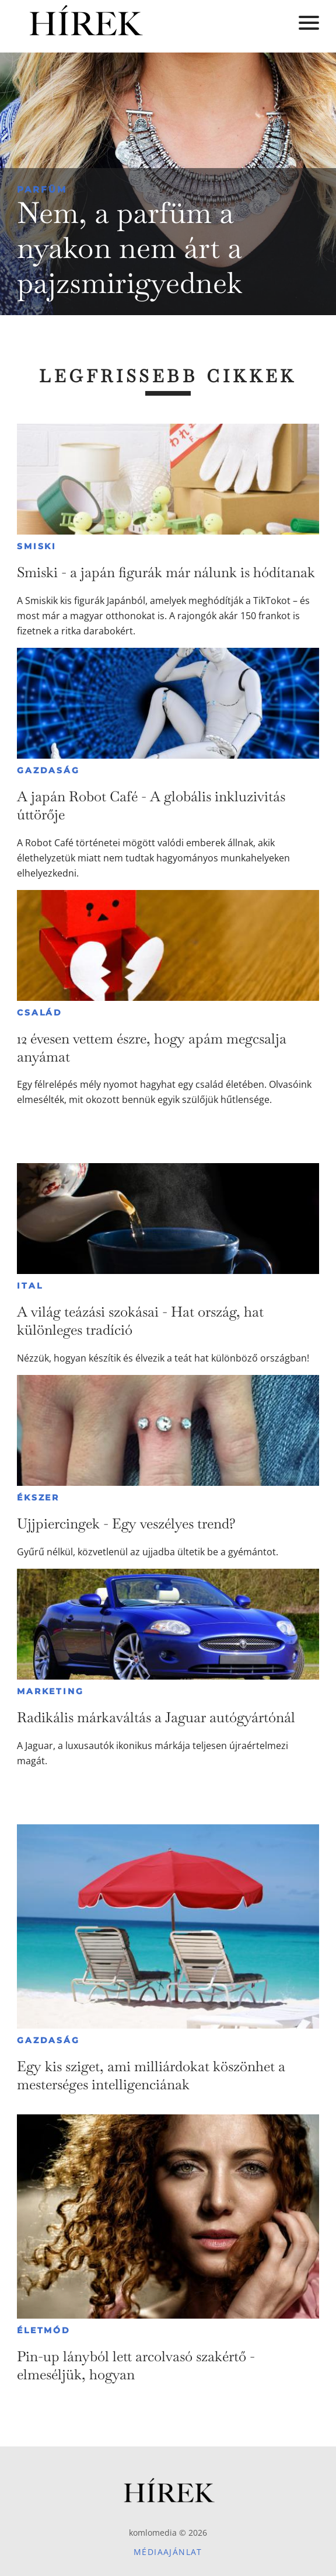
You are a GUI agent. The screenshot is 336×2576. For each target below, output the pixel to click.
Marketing (50, 1691)
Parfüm (42, 189)
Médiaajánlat (168, 2551)
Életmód (44, 2330)
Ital (30, 1285)
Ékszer (38, 1497)
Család (39, 1012)
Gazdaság (48, 770)
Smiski (37, 546)
